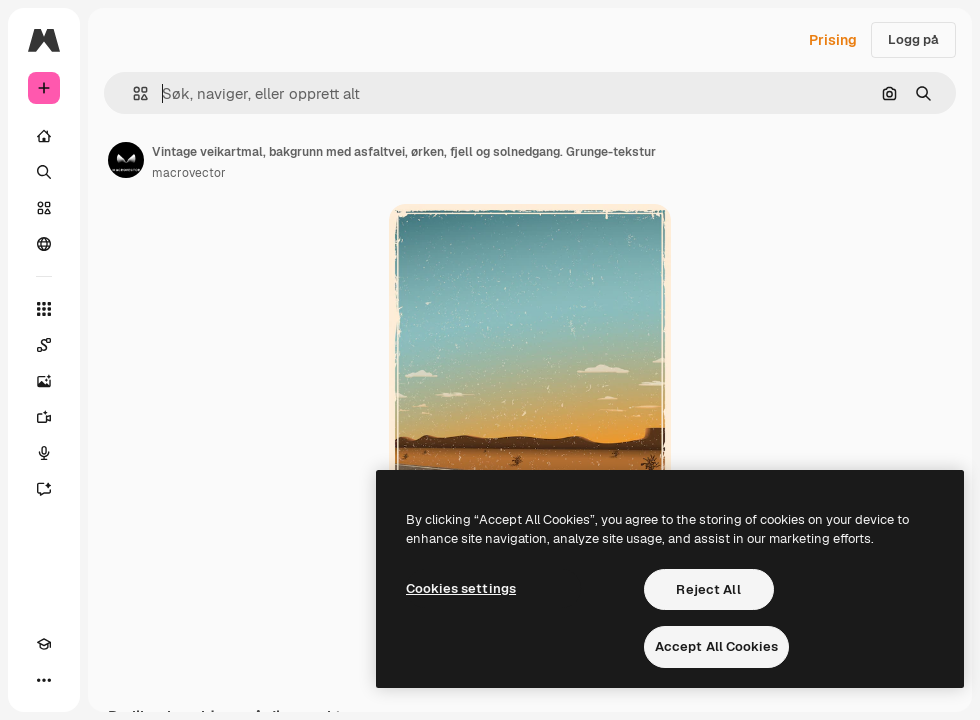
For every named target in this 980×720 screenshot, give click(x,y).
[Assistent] (44, 489)
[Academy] (44, 644)
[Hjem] (44, 136)
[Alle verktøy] (44, 309)
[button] (132, 93)
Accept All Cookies (716, 646)
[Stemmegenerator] (44, 453)
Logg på (913, 39)
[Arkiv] (44, 208)
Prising (833, 40)
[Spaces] (44, 345)
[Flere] (44, 680)
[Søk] (44, 172)
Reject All (708, 589)
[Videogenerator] (44, 417)
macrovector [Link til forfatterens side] (189, 173)
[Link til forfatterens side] (126, 160)
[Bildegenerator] (44, 381)
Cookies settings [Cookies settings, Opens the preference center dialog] (461, 588)
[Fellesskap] (44, 244)
